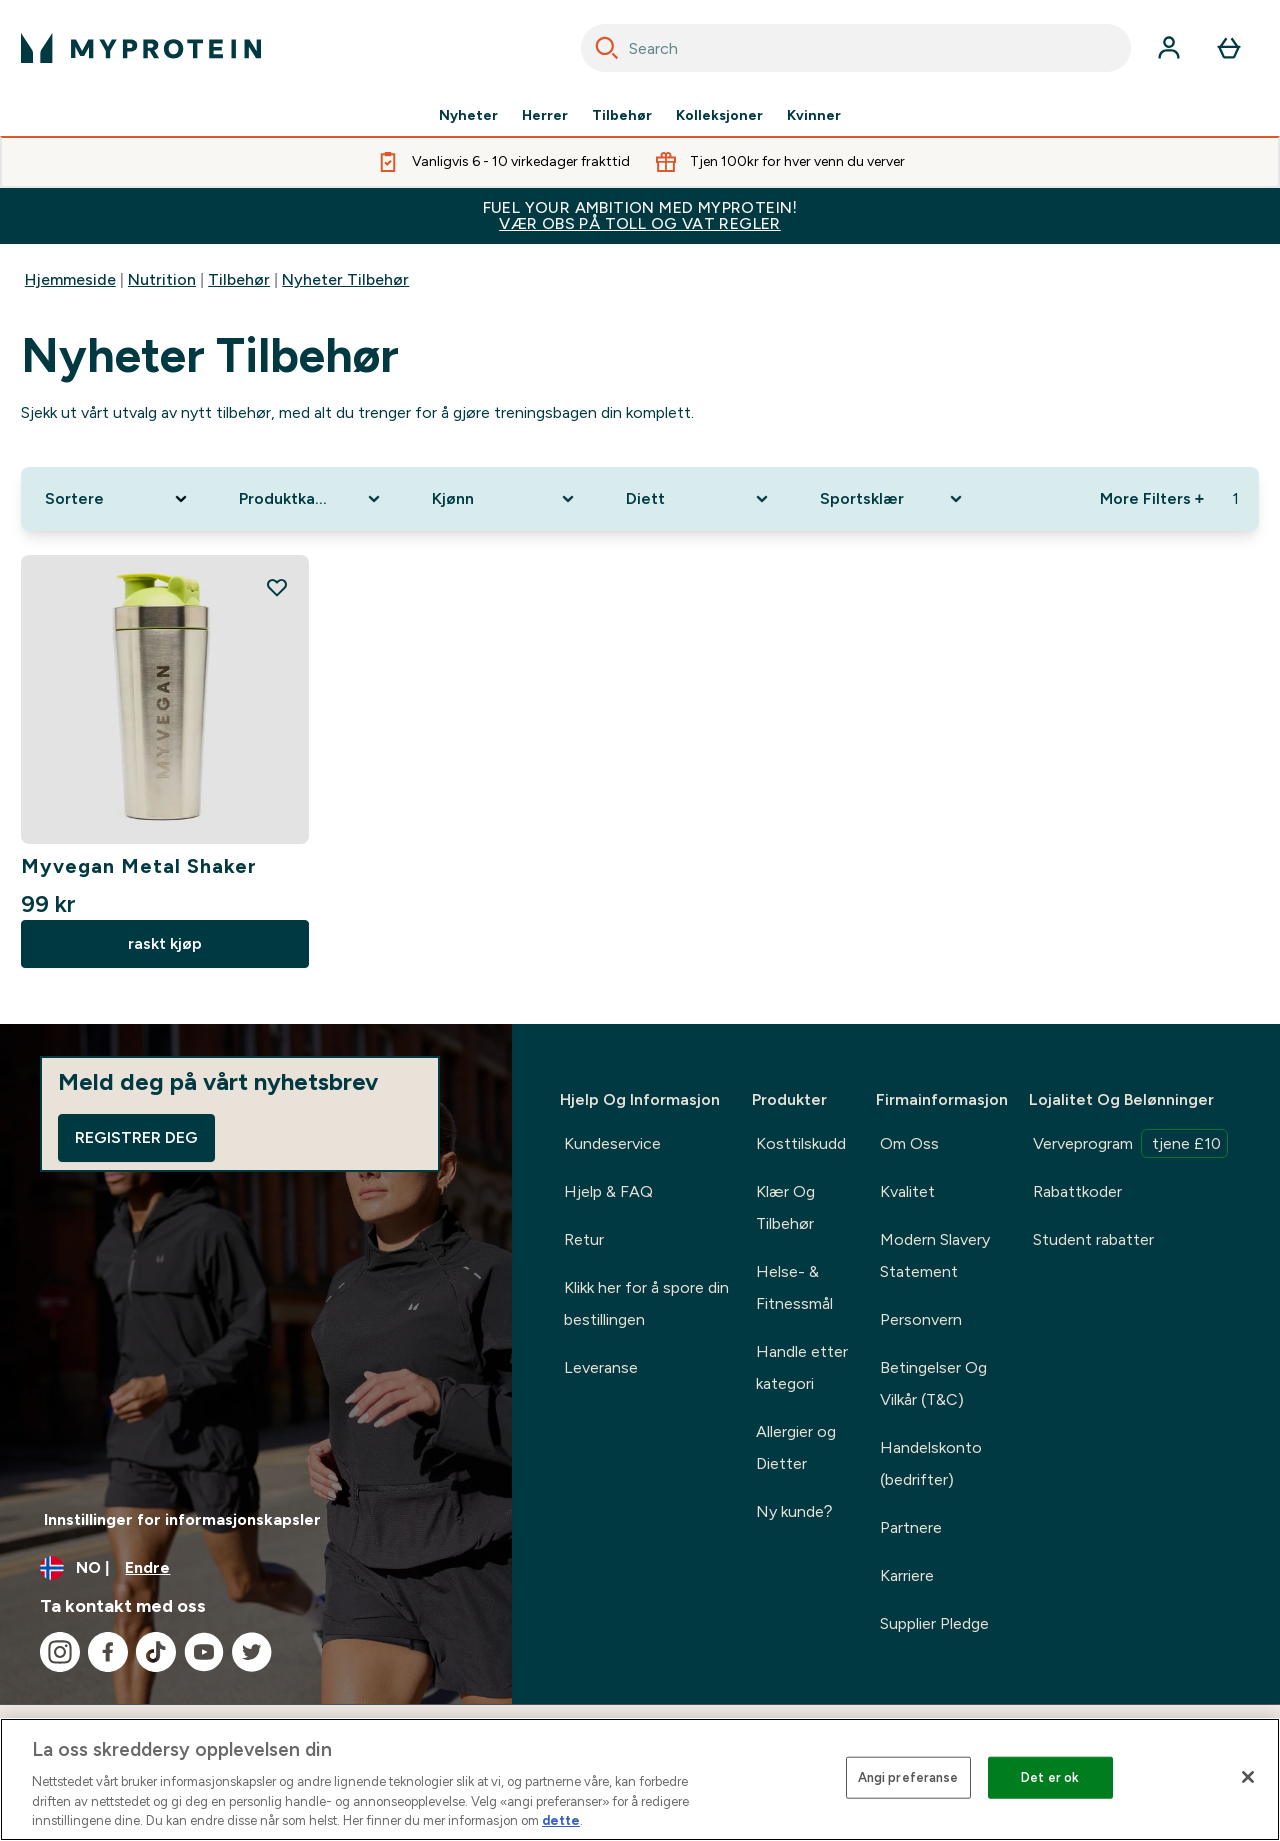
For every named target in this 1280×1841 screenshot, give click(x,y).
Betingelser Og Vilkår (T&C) (933, 1383)
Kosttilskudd (801, 1143)
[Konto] (1169, 48)
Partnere (911, 1527)
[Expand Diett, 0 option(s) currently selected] (699, 499)
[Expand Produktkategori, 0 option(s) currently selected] (312, 499)
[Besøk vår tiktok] (156, 1652)
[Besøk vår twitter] (252, 1652)
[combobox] (856, 48)
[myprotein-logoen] (141, 48)
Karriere (907, 1575)
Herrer (545, 116)
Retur (584, 1239)
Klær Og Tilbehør (785, 1207)
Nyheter (468, 116)
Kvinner (814, 116)
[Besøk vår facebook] (108, 1652)
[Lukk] (1248, 1777)
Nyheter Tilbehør (345, 279)
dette (561, 1820)
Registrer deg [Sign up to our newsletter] (136, 1137)
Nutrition (162, 279)
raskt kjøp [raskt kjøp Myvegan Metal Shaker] (165, 943)
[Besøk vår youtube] (204, 1652)
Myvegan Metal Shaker (139, 866)
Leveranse (601, 1367)
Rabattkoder (1077, 1191)
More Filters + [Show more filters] (1152, 498)
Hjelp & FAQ (608, 1191)
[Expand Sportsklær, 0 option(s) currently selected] (893, 499)
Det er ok (1050, 1777)
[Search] (607, 48)
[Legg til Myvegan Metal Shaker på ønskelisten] (277, 587)
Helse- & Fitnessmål (794, 1287)
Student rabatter (1093, 1239)
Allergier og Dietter (796, 1447)
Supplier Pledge (934, 1623)
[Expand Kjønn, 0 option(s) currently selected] (505, 499)
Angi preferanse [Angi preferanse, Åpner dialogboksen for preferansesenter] (908, 1777)
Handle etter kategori (802, 1367)
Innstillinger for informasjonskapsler (182, 1519)
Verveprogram (1130, 1143)
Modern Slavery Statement (935, 1255)
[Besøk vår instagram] (60, 1652)
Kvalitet (907, 1191)
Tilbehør (622, 116)
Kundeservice (612, 1143)
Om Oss (909, 1143)
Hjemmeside (70, 279)
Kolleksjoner (719, 116)
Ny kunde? (794, 1511)
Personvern (921, 1319)
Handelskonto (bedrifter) (931, 1463)
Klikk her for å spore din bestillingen (646, 1303)
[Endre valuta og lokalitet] (256, 1568)
